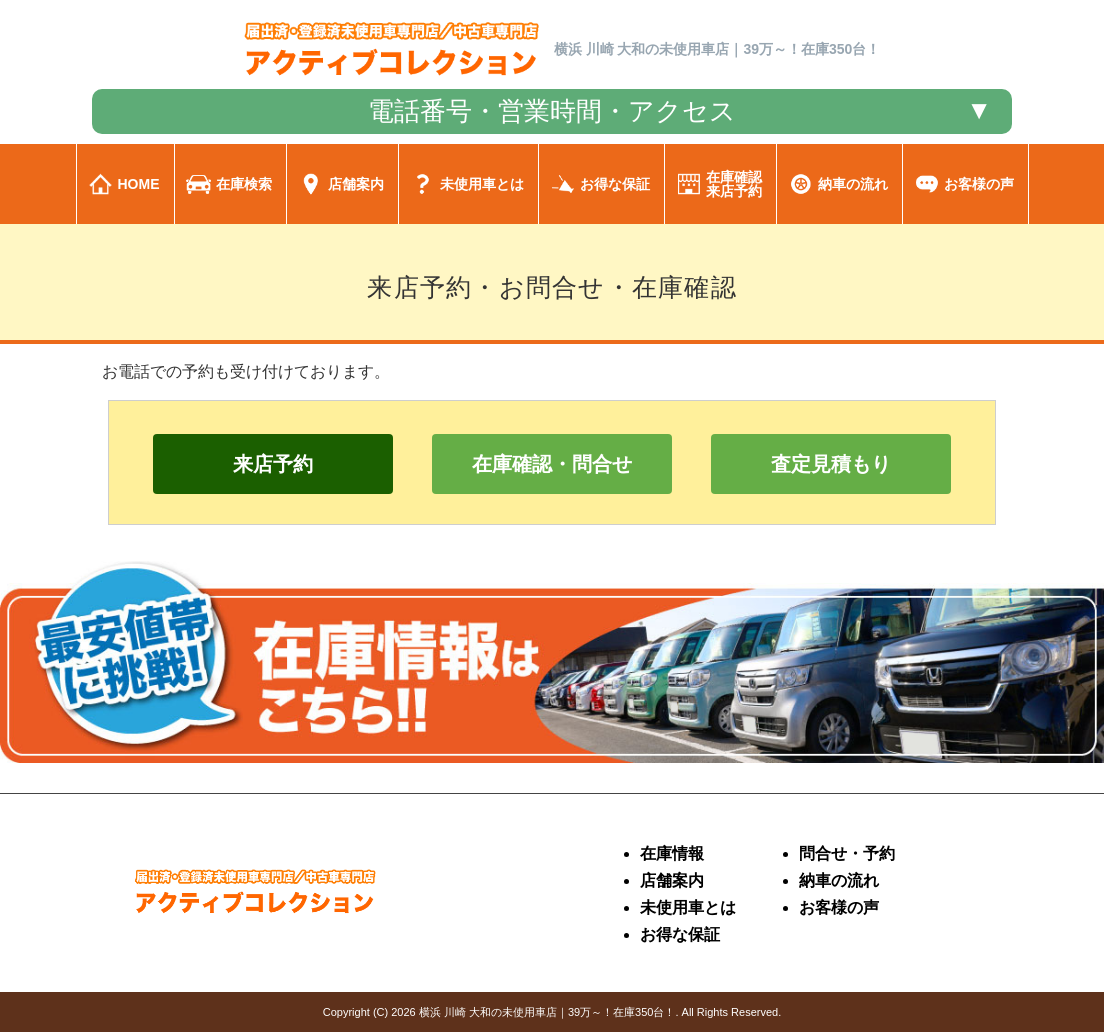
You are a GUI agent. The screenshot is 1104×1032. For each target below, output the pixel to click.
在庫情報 (672, 853)
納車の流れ (839, 880)
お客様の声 (839, 907)
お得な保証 (680, 934)
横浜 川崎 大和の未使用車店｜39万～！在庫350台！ (547, 1012)
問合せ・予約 (847, 853)
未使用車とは (688, 907)
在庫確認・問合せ (552, 464)
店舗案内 (672, 880)
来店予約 (273, 464)
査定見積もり (831, 464)
